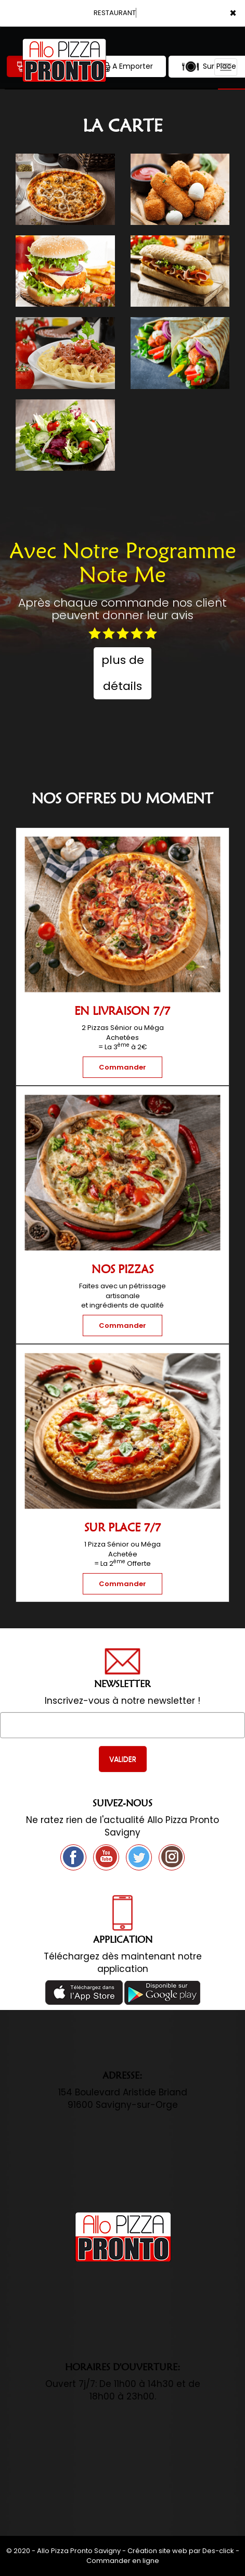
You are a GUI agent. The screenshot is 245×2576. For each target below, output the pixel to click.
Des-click (218, 2551)
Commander (122, 1067)
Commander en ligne (122, 2561)
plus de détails (122, 673)
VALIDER (122, 1759)
